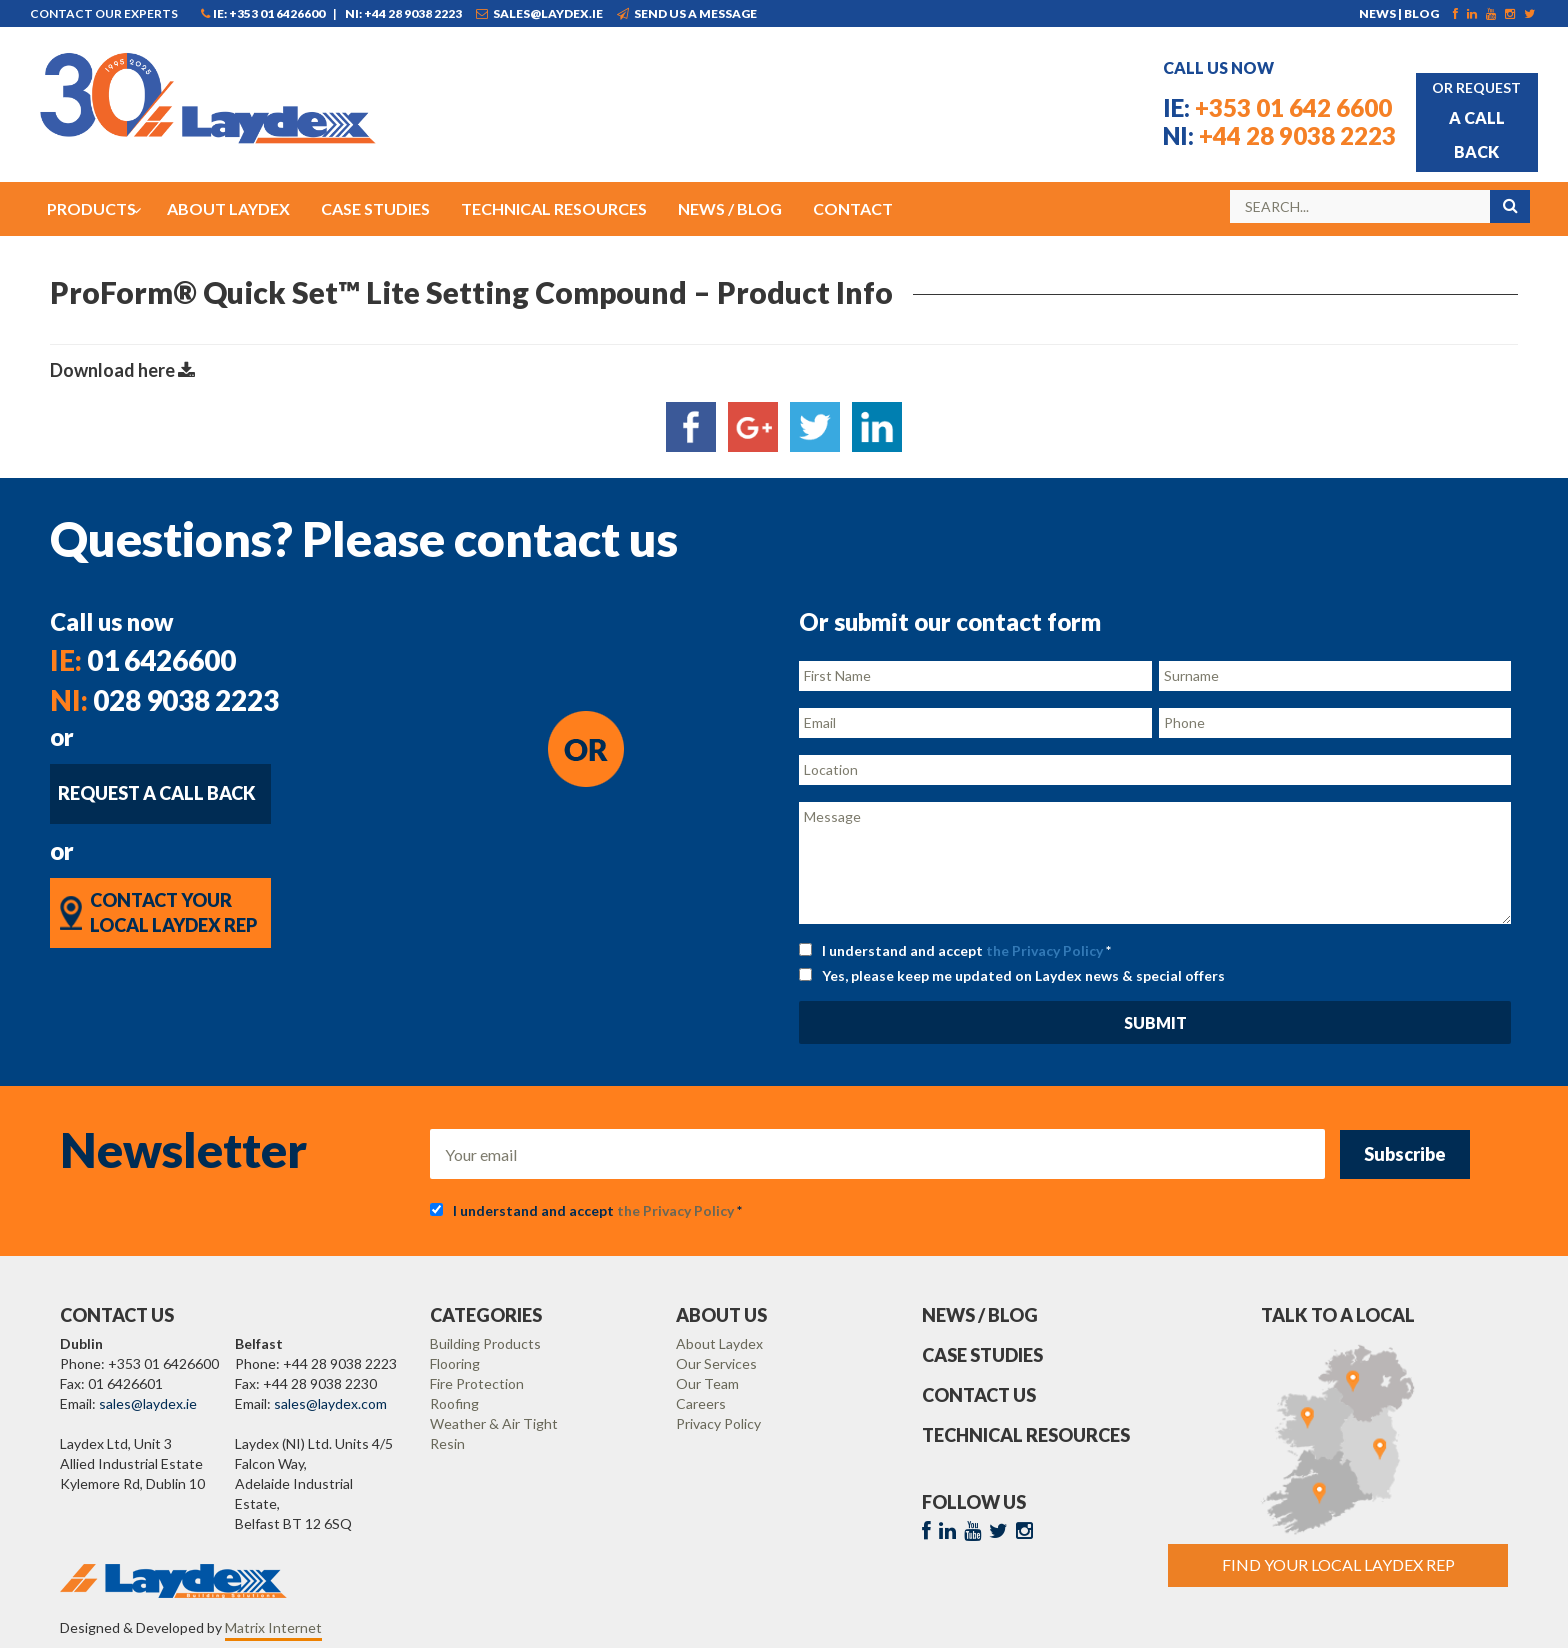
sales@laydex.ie (539, 13)
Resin (447, 1443)
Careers (701, 1403)
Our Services (716, 1363)
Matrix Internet (273, 1627)
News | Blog (1399, 13)
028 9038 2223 (164, 700)
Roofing (454, 1403)
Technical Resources (1026, 1435)
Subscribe (1405, 1154)
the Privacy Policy (1044, 950)
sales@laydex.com (330, 1403)
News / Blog (980, 1315)
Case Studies (982, 1355)
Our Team (707, 1383)
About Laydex (719, 1343)
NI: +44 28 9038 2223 (403, 13)
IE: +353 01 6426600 (263, 13)
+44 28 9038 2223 (1279, 135)
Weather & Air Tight (494, 1423)
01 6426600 (143, 660)
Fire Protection (477, 1383)
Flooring (455, 1363)
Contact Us (979, 1395)
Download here (122, 370)
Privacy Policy (718, 1423)
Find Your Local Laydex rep (1338, 1564)
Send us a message (687, 13)
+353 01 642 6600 (1277, 107)
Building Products (485, 1343)
